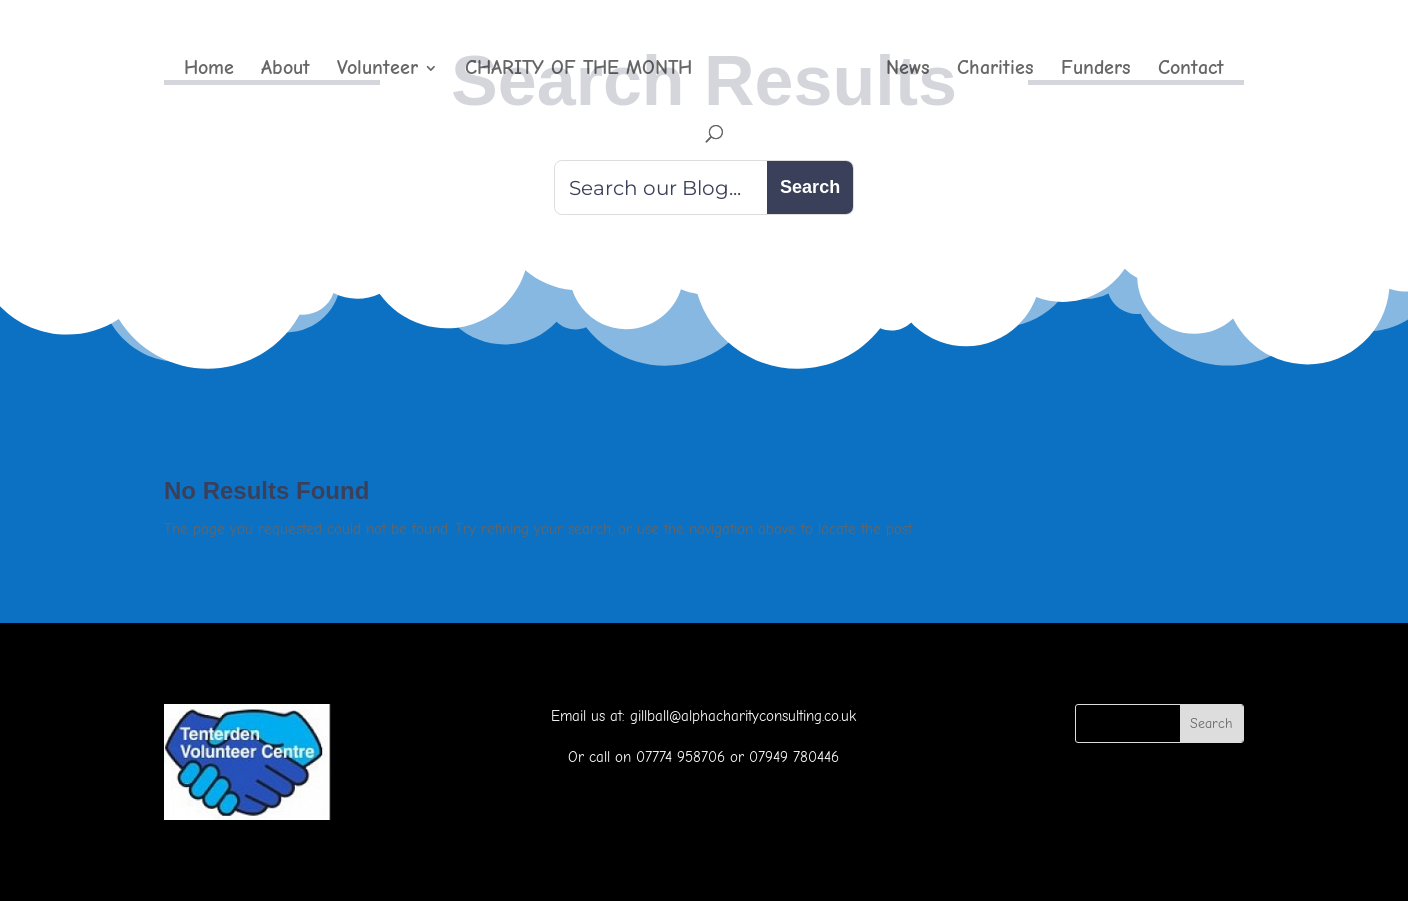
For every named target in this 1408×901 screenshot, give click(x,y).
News (908, 70)
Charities (995, 70)
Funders (1096, 70)
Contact (1191, 70)
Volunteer (377, 70)
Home (209, 70)
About (285, 70)
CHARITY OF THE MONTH (578, 70)
